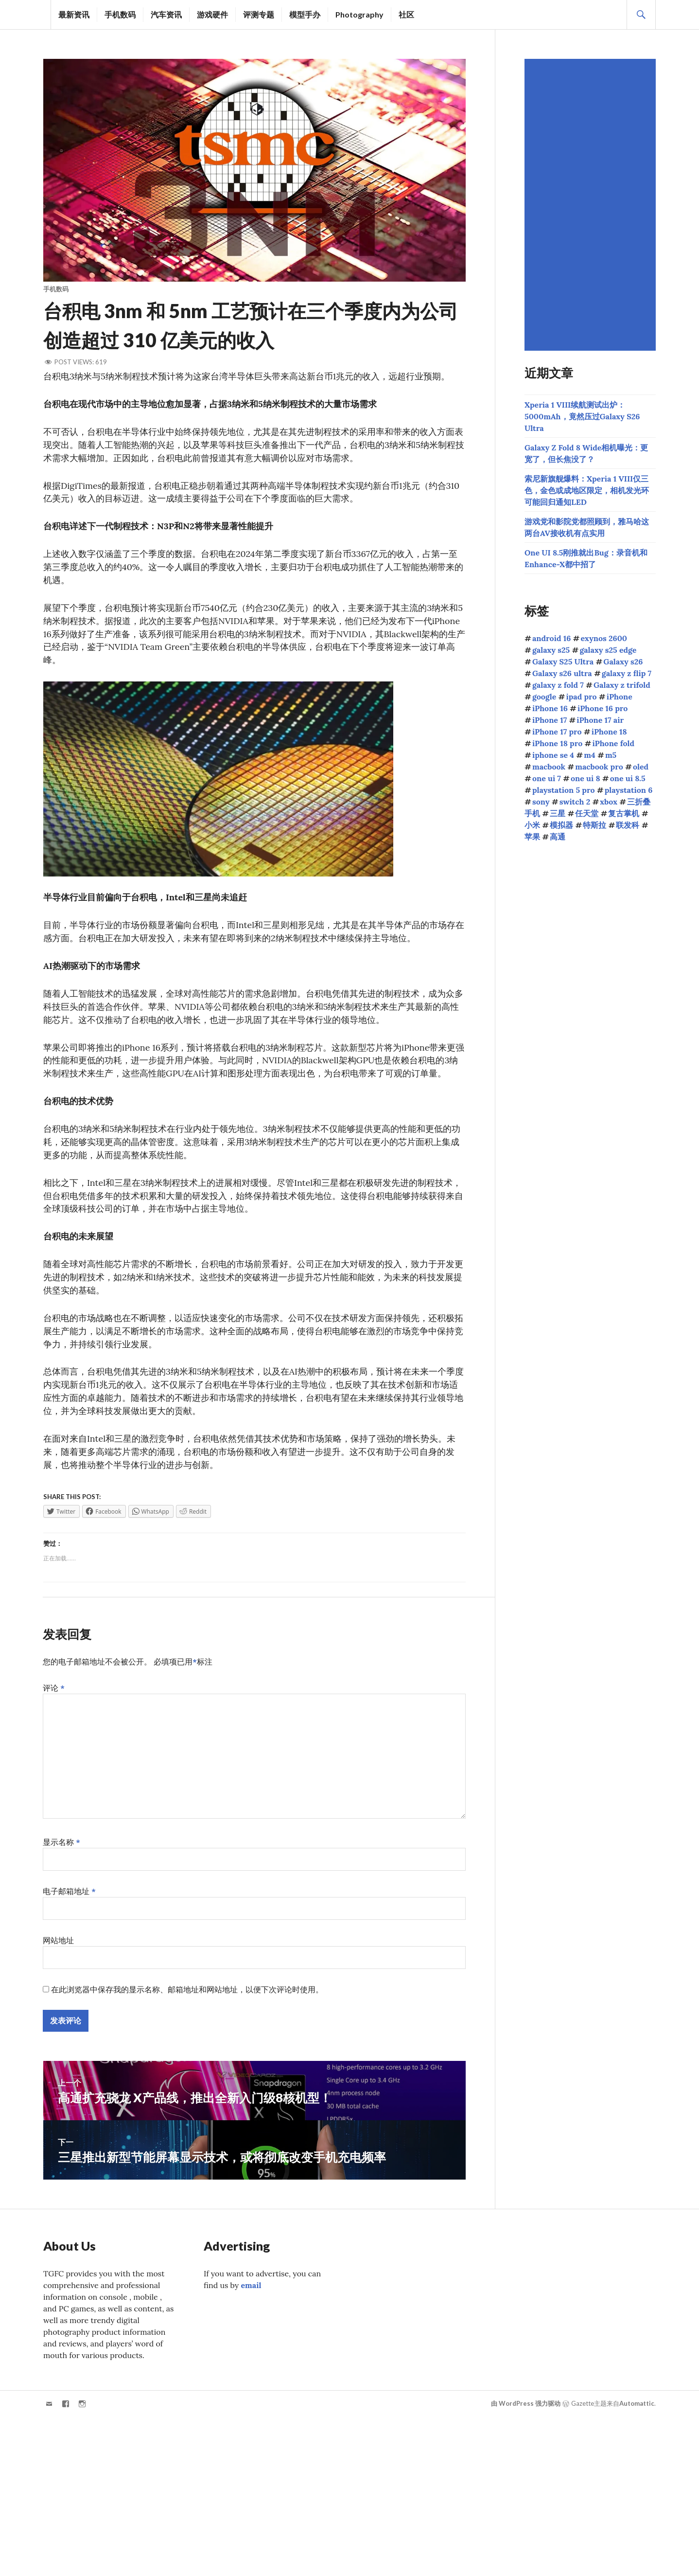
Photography (359, 14)
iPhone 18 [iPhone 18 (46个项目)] (609, 731)
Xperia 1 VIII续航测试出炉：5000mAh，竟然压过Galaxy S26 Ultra (582, 416)
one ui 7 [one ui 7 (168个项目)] (546, 778)
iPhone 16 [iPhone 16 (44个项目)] (550, 708)
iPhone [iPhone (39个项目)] (619, 696)
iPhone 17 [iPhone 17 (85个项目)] (549, 720)
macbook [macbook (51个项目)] (548, 766)
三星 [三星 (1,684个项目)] (557, 813)
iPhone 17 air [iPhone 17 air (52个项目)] (600, 720)
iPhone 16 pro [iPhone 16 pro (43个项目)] (602, 708)
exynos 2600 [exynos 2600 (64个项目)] (604, 638)
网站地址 (58, 1945)
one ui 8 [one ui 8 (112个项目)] (585, 778)
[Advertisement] (591, 205)
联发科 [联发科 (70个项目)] (627, 825)
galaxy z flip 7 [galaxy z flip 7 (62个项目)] (626, 673)
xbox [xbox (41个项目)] (608, 801)
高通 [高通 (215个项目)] (557, 836)
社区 (406, 14)
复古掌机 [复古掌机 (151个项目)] (623, 813)
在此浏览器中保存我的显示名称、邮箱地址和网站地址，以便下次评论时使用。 (187, 1994)
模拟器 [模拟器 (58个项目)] (561, 825)
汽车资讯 (166, 14)
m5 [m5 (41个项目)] (610, 755)
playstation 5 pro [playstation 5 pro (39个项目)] (563, 790)
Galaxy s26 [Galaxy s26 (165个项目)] (623, 661)
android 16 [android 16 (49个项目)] (551, 638)
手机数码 (120, 14)
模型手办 (304, 14)
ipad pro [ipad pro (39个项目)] (581, 696)
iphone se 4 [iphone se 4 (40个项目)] (553, 755)
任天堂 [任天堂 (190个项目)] (586, 813)
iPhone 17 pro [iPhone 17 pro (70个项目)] (557, 731)
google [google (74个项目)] (544, 696)
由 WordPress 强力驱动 (525, 2408)
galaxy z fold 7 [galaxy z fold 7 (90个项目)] (558, 685)
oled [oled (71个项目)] (640, 766)
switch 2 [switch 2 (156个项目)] (574, 801)
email (251, 2289)
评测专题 (258, 14)
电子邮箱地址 (69, 1895)
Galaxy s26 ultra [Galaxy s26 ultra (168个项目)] (562, 673)
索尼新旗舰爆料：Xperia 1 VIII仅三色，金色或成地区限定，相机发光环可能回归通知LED (586, 490)
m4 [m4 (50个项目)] (589, 755)
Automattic (636, 2408)
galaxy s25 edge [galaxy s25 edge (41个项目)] (607, 650)
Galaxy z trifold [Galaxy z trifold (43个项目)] (622, 685)
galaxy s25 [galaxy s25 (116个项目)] (551, 650)
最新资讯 (73, 14)
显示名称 (61, 1846)
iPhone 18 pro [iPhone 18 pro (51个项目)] (557, 743)
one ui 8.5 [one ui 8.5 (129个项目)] (628, 778)
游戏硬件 (212, 14)
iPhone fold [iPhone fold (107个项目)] (613, 743)
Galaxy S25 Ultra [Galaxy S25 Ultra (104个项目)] (563, 661)
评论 (54, 1692)
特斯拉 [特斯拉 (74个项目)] (594, 825)
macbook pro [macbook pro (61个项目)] (599, 766)
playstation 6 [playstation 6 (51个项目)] (629, 790)
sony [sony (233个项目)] (541, 801)
